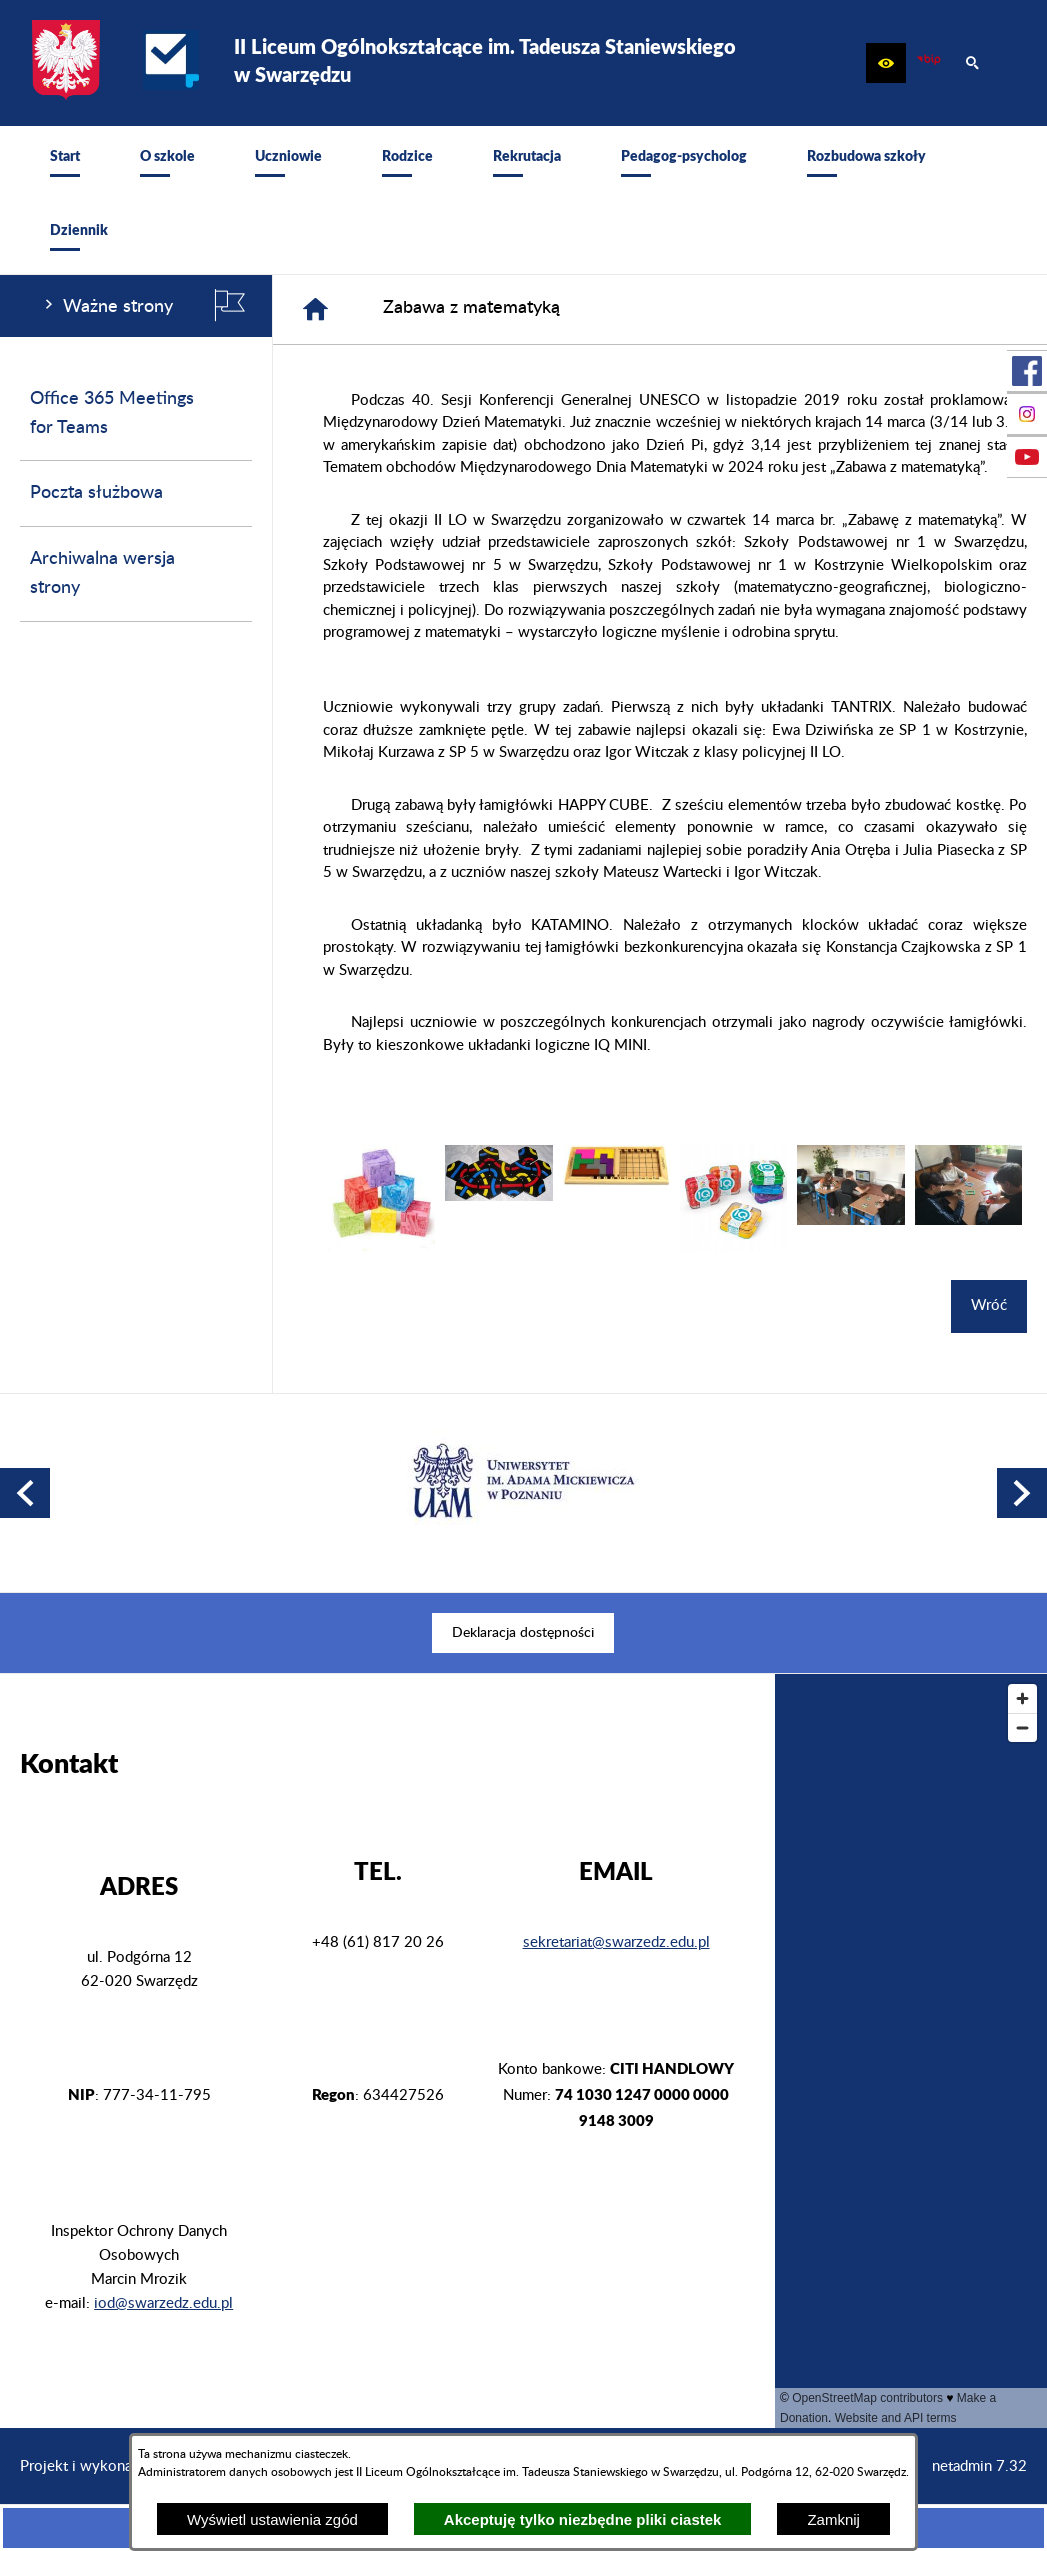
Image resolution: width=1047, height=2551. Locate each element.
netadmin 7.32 (979, 2466)
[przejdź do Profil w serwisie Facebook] (1027, 371)
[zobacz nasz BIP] (929, 63)
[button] (886, 63)
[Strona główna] (315, 309)
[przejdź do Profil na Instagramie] (1027, 414)
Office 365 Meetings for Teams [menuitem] (112, 413)
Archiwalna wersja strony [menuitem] (102, 573)
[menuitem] (65, 163)
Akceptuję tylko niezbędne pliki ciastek (583, 2519)
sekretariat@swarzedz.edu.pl (616, 1942)
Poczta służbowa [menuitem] (96, 493)
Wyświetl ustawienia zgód (272, 2519)
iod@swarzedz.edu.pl (163, 2303)
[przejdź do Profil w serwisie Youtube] (1027, 457)
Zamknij (833, 2519)
